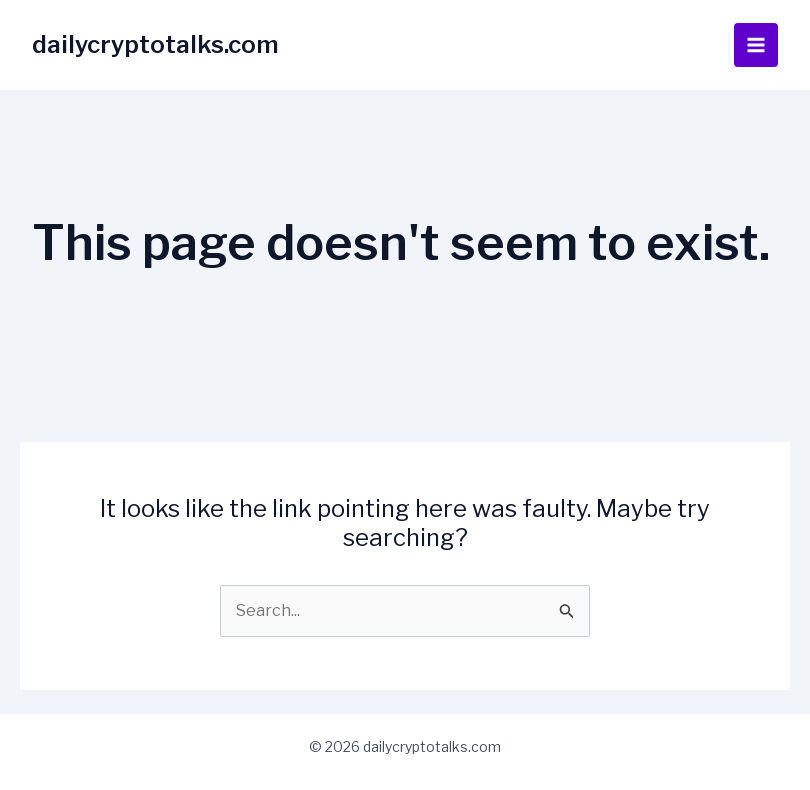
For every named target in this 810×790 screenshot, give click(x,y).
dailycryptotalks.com (155, 44)
